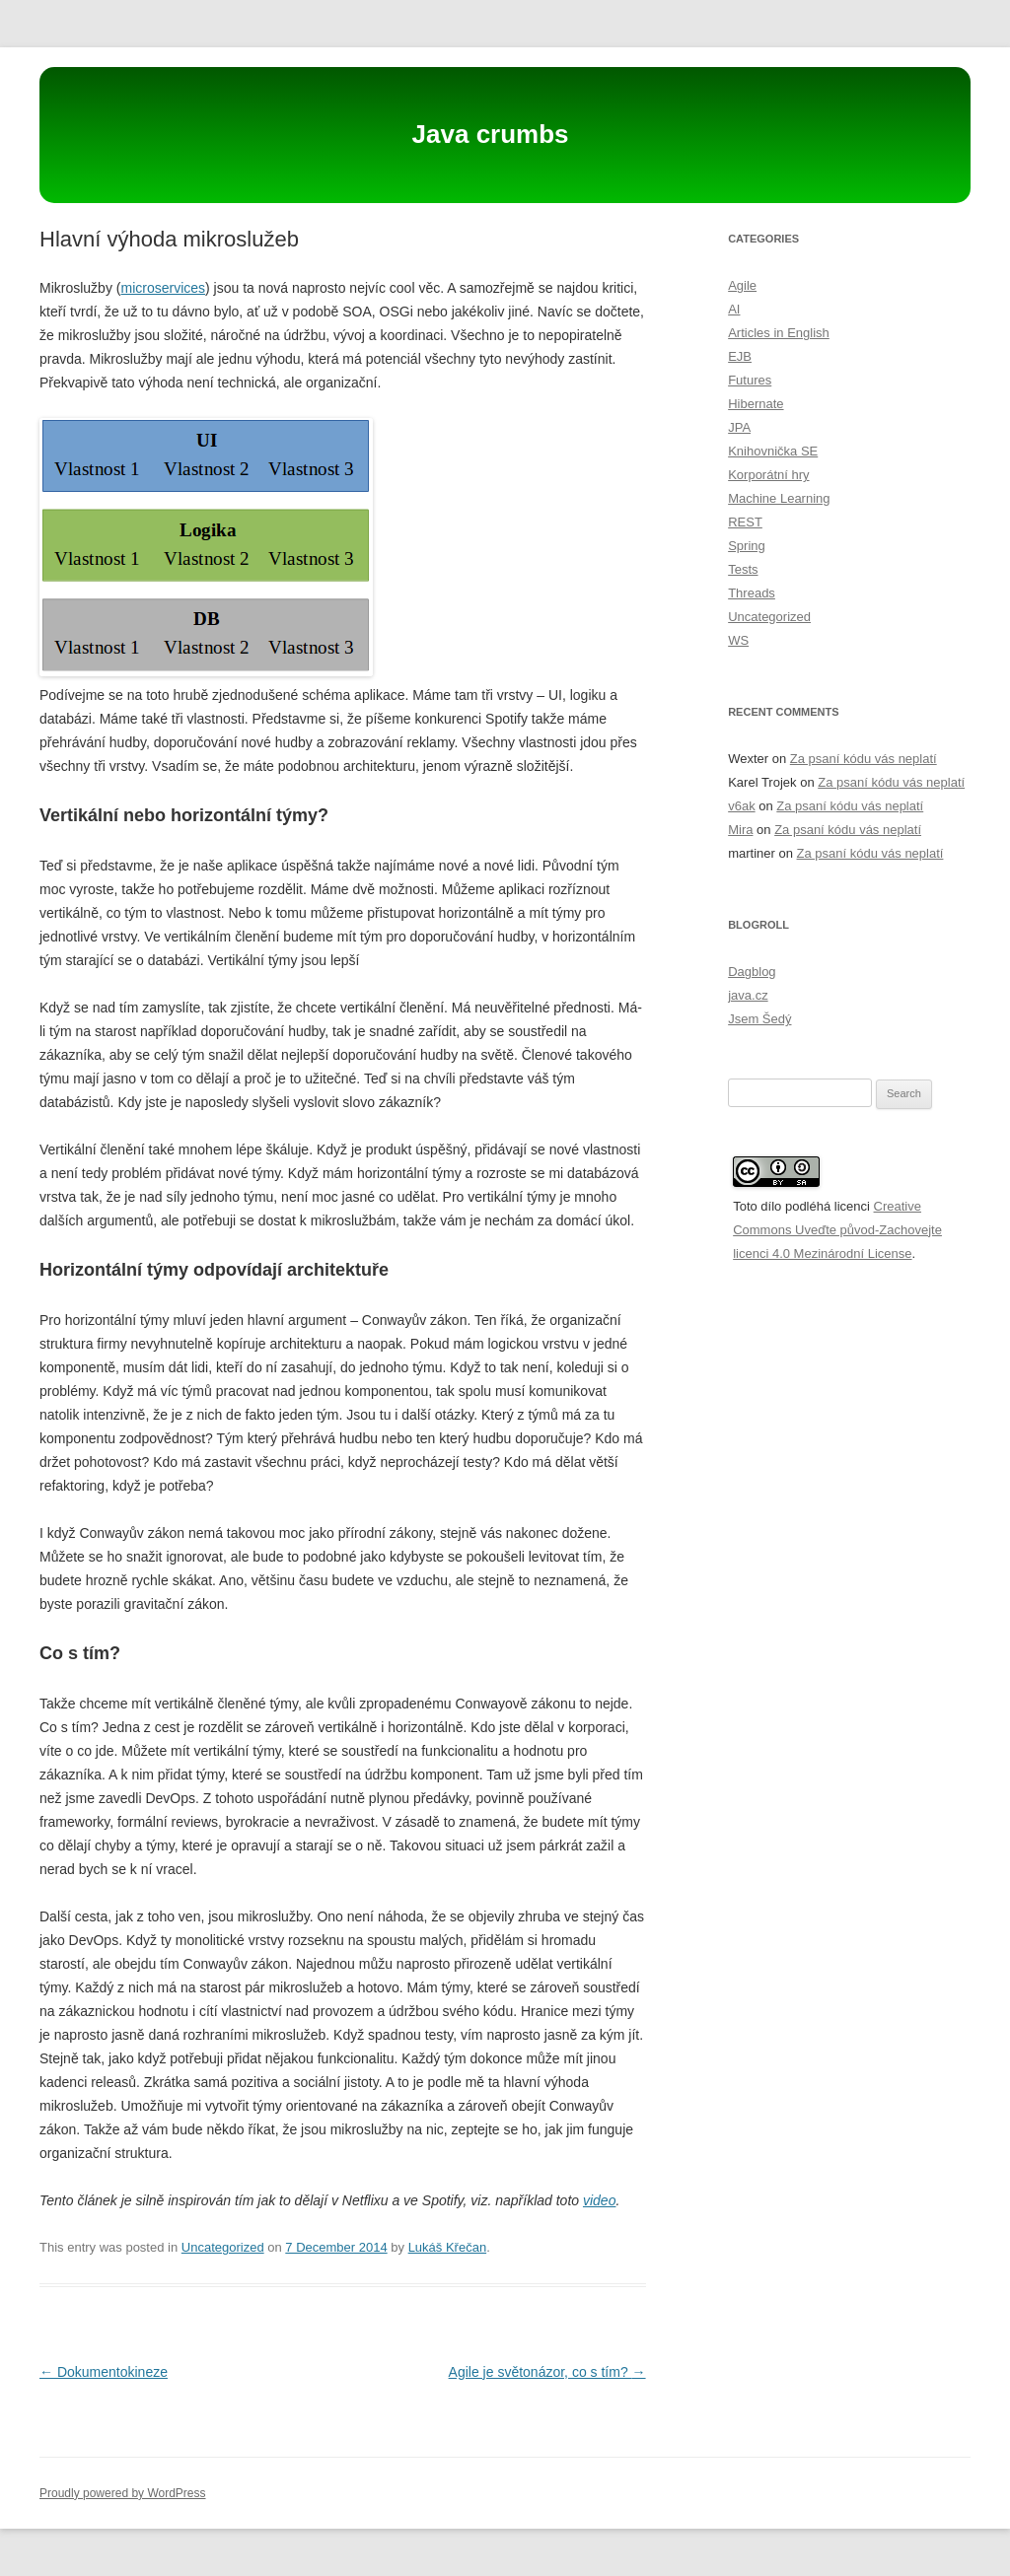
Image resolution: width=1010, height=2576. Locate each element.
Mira (740, 829)
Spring (746, 545)
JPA (739, 427)
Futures (749, 380)
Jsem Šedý (759, 1018)
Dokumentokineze (103, 2372)
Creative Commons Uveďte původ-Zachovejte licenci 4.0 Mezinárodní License (837, 1230)
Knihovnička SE (773, 451)
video (599, 2200)
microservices (162, 288)
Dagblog (751, 971)
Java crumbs (490, 134)
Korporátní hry (768, 474)
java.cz (747, 995)
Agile (742, 285)
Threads (751, 593)
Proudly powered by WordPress (122, 2493)
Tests (743, 569)
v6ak (741, 806)
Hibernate (755, 403)
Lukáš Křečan (447, 2247)
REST (745, 522)
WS (738, 640)
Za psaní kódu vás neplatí (863, 758)
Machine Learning (779, 498)
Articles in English (779, 332)
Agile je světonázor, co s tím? (547, 2372)
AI (734, 309)
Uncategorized (222, 2247)
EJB (740, 356)
